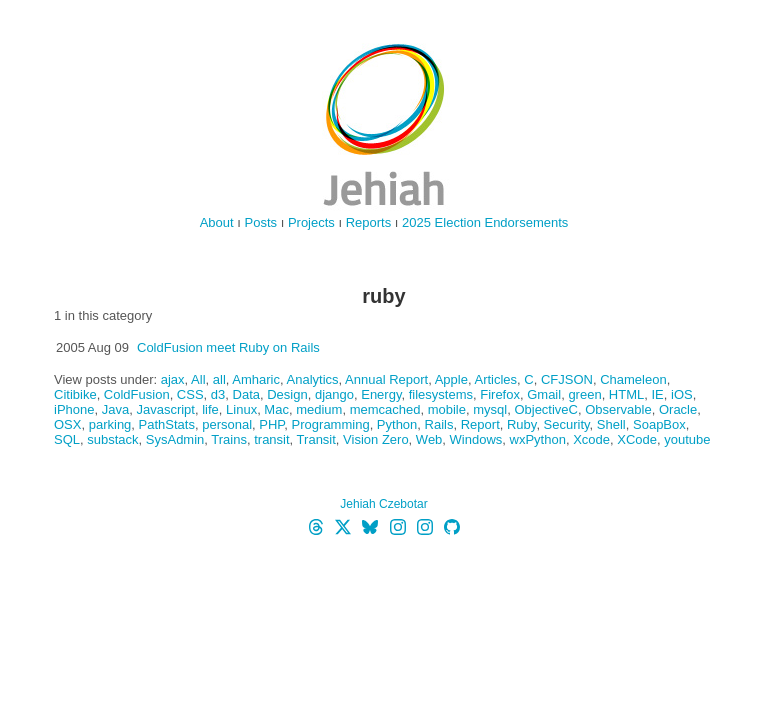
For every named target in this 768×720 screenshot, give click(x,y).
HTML (626, 394)
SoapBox (659, 424)
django (334, 394)
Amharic (256, 379)
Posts (261, 222)
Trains (229, 439)
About (217, 222)
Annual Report (386, 379)
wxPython (538, 439)
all (219, 379)
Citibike (75, 394)
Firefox (500, 394)
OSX (67, 424)
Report (480, 424)
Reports (369, 222)
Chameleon (633, 379)
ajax (173, 379)
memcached (385, 409)
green (584, 394)
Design (287, 394)
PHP (271, 424)
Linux (241, 409)
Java (115, 409)
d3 (218, 394)
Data (246, 394)
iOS (682, 394)
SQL (67, 439)
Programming (331, 424)
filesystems (441, 394)
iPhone (74, 409)
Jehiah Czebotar (383, 504)
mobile (447, 409)
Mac (276, 409)
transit (271, 439)
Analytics (313, 379)
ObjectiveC (546, 409)
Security (567, 424)
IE (657, 394)
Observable (618, 409)
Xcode (591, 439)
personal (227, 424)
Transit (316, 439)
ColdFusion (137, 394)
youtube (687, 439)
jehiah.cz (384, 125)
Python (397, 424)
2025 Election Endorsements (485, 222)
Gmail (544, 394)
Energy (381, 394)
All (198, 379)
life (210, 409)
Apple (451, 379)
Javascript (165, 409)
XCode (637, 439)
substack (112, 439)
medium (319, 409)
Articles (495, 379)
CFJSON (567, 379)
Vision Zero (376, 439)
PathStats (167, 424)
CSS (190, 394)
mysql (490, 409)
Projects (311, 222)
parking (110, 424)
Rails (439, 424)
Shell (611, 424)
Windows (476, 439)
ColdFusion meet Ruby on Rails (228, 347)
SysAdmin (175, 439)
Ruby (521, 424)
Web (429, 439)
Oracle (678, 409)
